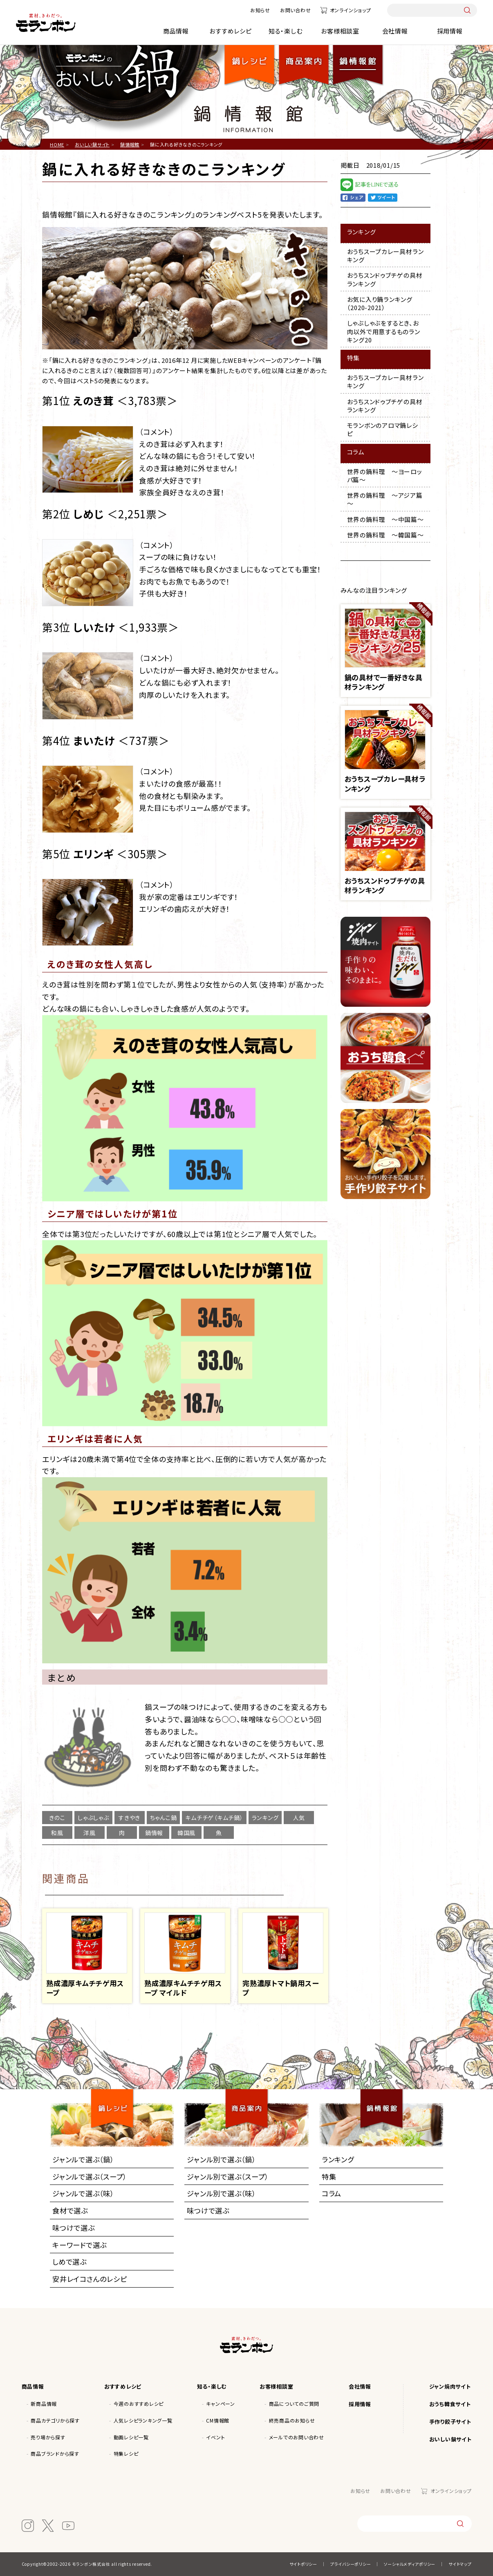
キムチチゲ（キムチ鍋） (214, 1817)
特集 (329, 2176)
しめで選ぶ (69, 2262)
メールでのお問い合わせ (296, 2437)
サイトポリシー (303, 2564)
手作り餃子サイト (450, 2421)
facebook (353, 197)
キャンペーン (220, 2403)
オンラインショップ (350, 10)
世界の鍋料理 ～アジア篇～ (385, 499)
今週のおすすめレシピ (139, 2403)
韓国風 (186, 1833)
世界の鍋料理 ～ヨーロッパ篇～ (384, 475)
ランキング (265, 1817)
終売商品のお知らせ (292, 2420)
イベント (215, 2437)
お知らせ (260, 10)
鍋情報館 (358, 58)
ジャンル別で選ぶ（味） (221, 2193)
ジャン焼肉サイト (450, 2386)
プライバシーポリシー (350, 2564)
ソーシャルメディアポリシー (409, 2564)
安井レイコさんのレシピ (89, 2279)
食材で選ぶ (70, 2210)
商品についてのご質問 (294, 2403)
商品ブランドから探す (55, 2453)
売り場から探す (48, 2437)
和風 (57, 1833)
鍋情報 (154, 1833)
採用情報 (450, 31)
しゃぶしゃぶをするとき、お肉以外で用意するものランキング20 (383, 331)
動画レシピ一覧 (131, 2437)
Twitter (382, 197)
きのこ (57, 1817)
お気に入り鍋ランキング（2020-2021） (379, 303)
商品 (304, 58)
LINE (379, 186)
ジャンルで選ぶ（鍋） (83, 2159)
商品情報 (176, 31)
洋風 (89, 1833)
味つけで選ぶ (73, 2228)
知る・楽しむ (286, 31)
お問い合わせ (295, 10)
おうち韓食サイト (450, 2404)
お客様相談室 (340, 31)
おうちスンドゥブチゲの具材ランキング (385, 279)
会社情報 (395, 31)
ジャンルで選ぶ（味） (83, 2193)
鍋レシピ (250, 58)
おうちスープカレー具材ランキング (385, 255)
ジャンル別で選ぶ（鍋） (221, 2159)
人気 (299, 1817)
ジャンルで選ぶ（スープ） (89, 2176)
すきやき (129, 1817)
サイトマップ (460, 2564)
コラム (331, 2193)
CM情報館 (217, 2420)
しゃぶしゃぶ (93, 1817)
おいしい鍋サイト (450, 2439)
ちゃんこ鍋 (163, 1817)
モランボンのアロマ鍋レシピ (382, 429)
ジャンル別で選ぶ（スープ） (228, 2176)
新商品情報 (44, 2403)
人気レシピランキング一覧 (143, 2420)
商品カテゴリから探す (55, 2420)
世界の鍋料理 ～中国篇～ (385, 519)
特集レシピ (126, 2453)
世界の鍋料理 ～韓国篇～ (385, 535)
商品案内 (250, 2101)
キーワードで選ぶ (79, 2245)
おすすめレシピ (230, 31)
